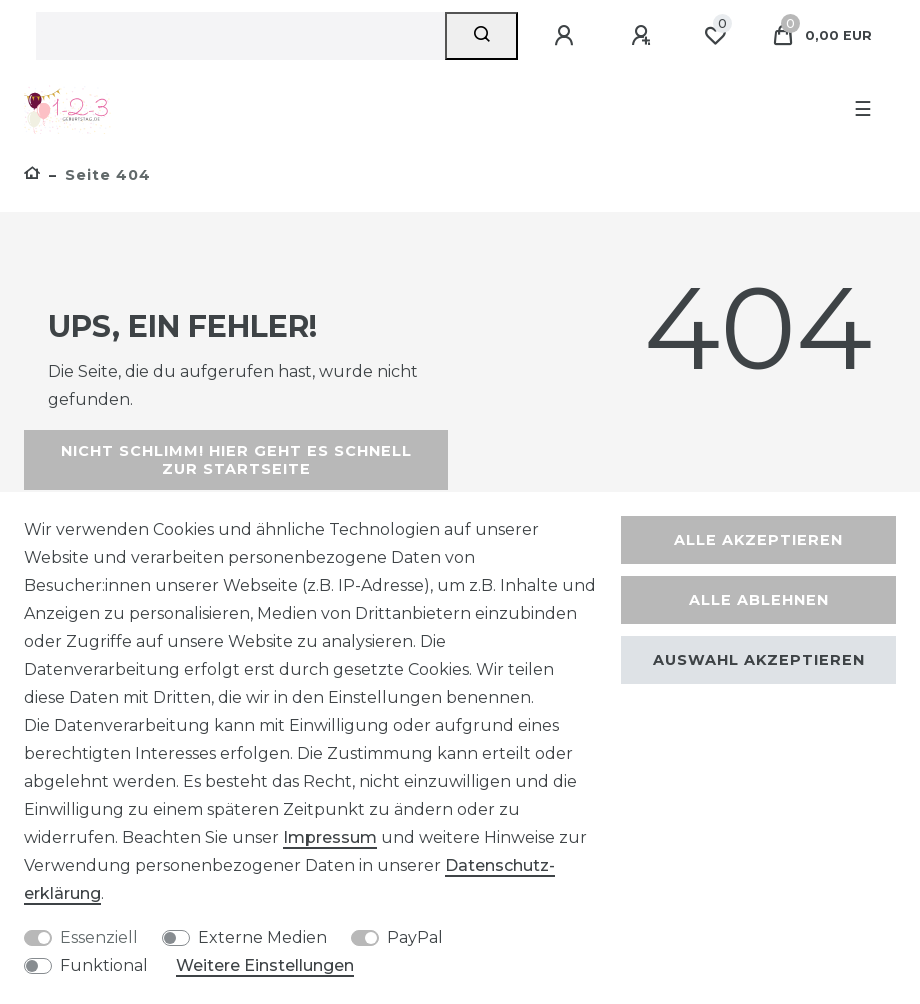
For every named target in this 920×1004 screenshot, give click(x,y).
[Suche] (481, 36)
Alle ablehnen (759, 600)
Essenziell (99, 937)
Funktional (104, 965)
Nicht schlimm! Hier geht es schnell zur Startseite (236, 460)
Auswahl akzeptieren (759, 660)
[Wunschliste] (715, 36)
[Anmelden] (567, 36)
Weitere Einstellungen (265, 965)
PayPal (415, 937)
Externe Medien (262, 937)
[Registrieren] (644, 36)
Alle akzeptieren (758, 540)
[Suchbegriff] (240, 36)
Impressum (330, 837)
